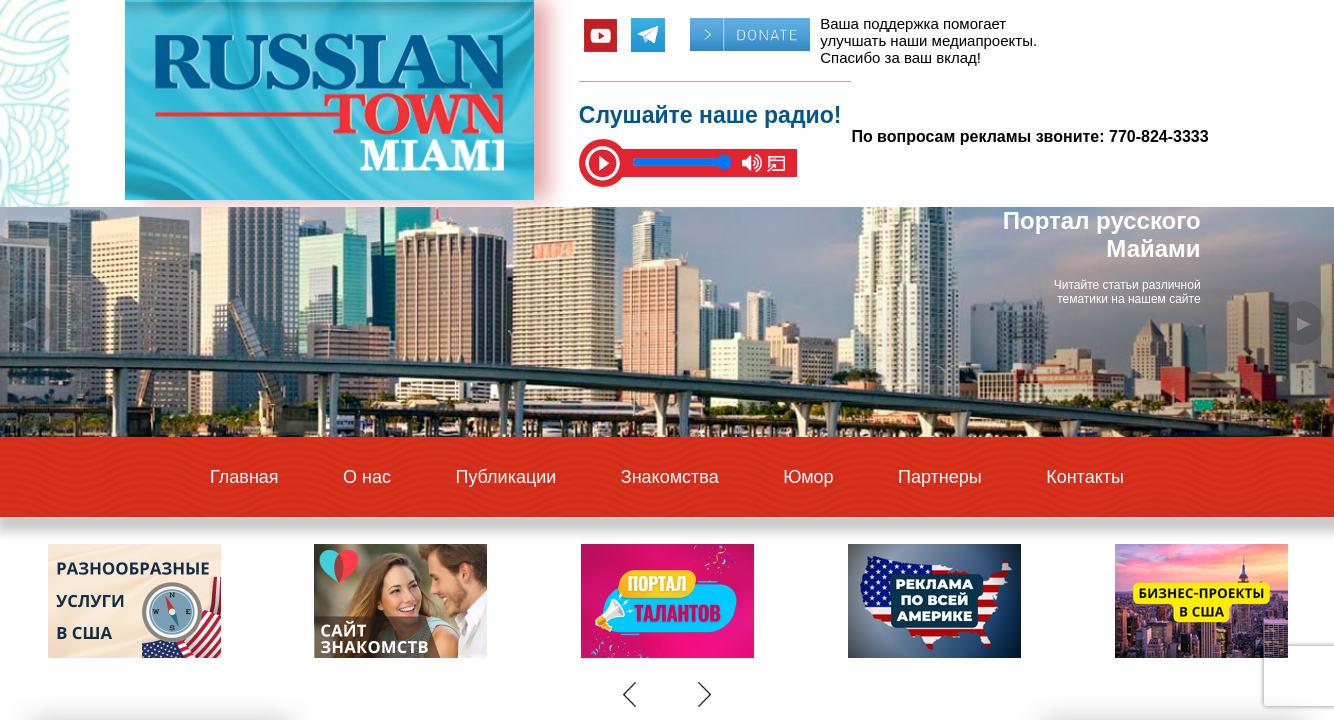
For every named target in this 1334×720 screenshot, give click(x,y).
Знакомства (670, 477)
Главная (244, 477)
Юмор (808, 477)
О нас (367, 477)
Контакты (1085, 477)
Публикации (505, 477)
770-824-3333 (1159, 136)
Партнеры (940, 477)
